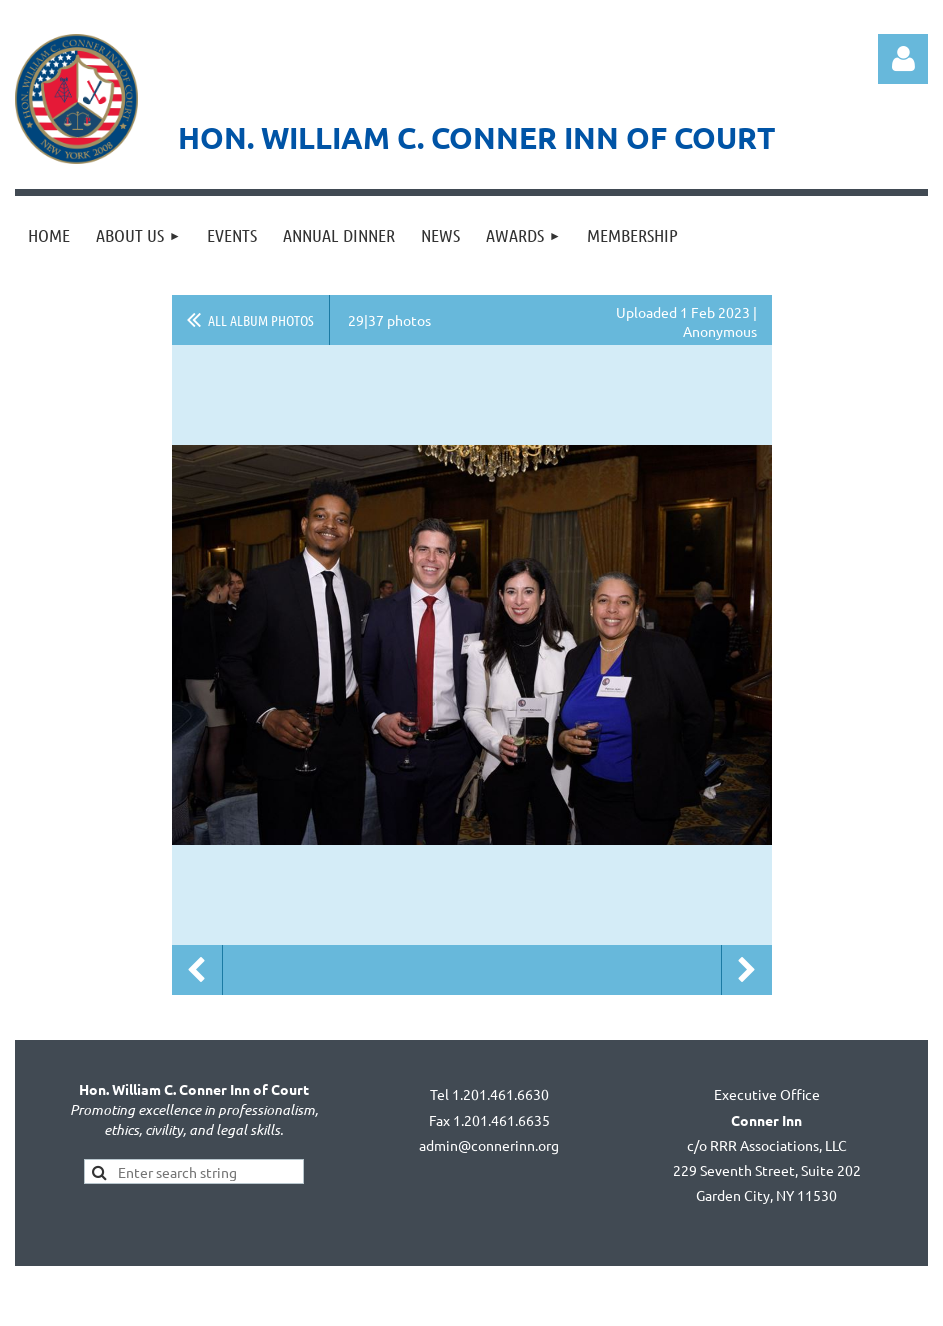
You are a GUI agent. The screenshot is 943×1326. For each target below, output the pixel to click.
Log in (903, 59)
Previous (197, 970)
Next (747, 970)
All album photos (261, 320)
